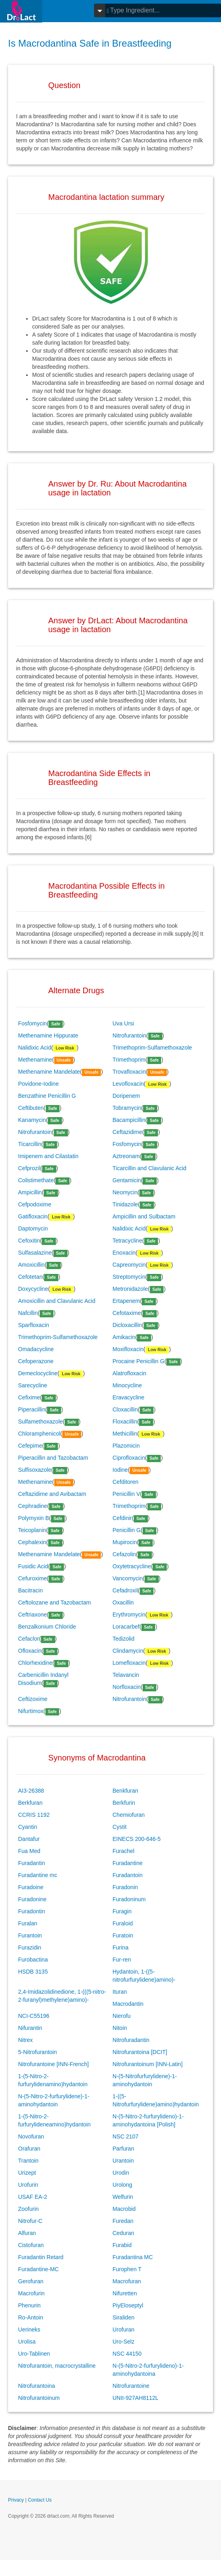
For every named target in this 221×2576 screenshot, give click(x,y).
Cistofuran (31, 2245)
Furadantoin (128, 1875)
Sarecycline (32, 1385)
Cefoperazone (35, 1361)
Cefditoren (126, 1482)
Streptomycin (129, 1277)
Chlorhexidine (35, 1663)
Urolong (122, 2185)
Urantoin (123, 2160)
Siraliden (123, 2317)
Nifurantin (30, 2028)
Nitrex (25, 2040)
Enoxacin (124, 1252)
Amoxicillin (31, 1264)
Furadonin (125, 1887)
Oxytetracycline (132, 1566)
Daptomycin (33, 1228)
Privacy (16, 2500)
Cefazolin (124, 1554)
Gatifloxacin (32, 1216)
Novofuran (31, 2136)
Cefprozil (29, 1168)
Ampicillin (30, 1192)
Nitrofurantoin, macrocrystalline (57, 2365)
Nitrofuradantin (131, 2040)
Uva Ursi (123, 1023)
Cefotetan (30, 1277)
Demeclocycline (37, 1373)
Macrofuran (127, 2281)
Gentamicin (127, 1180)
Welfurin (123, 2197)
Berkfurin (124, 1803)
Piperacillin (31, 1409)
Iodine (120, 1470)
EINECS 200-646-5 (137, 1839)
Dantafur (29, 1839)
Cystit (120, 1827)
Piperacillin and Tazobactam (53, 1457)
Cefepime (30, 1445)
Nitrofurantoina (36, 2386)
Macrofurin (31, 2293)
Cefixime (29, 1397)
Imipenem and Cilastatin (48, 1156)
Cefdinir (122, 1518)
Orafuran (29, 2148)
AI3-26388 (31, 1790)
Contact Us (39, 2500)
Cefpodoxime (34, 1204)
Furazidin (29, 1947)
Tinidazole (125, 1204)
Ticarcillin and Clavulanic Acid (149, 1168)
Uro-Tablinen (34, 2353)
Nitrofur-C (30, 2221)
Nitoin (120, 2028)
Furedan (123, 2221)
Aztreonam (126, 1156)
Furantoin (30, 1935)
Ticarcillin (29, 1144)
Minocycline (127, 1385)
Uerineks (29, 2329)
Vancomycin (128, 1578)
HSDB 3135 (33, 1971)
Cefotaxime (127, 1313)
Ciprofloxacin (129, 1457)
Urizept (27, 2172)
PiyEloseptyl (128, 2305)
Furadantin (31, 1863)
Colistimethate (36, 1180)
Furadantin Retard (40, 2257)
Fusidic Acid (33, 1566)
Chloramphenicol (39, 1433)
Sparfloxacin (33, 1325)
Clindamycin (128, 1650)
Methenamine (35, 1059)
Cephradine (32, 1506)
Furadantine (128, 1863)
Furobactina (33, 1959)
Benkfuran (125, 1790)
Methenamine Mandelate (49, 1071)
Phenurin (29, 2305)
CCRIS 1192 (34, 1815)
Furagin (122, 1911)
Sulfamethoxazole (40, 1421)
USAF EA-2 (32, 2197)
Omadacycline (36, 1349)
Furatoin (123, 1935)
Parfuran (123, 2148)
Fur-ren (122, 1959)
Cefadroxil (125, 1590)
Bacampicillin (129, 1120)
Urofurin (28, 2185)
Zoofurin (28, 2209)
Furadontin (31, 1911)
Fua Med (29, 1851)
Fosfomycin (32, 1023)
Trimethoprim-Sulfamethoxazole (152, 1047)
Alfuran (27, 2233)
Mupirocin (125, 1542)
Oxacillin (123, 1602)
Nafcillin (28, 1313)
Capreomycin (129, 1264)
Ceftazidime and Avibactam (52, 1494)
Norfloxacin (127, 1687)
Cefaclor (28, 1638)
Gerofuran (30, 2281)
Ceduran (123, 2233)
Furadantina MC (133, 2257)
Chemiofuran (129, 1815)
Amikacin (124, 1337)
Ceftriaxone (32, 1614)
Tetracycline (127, 1240)
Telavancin (126, 1675)
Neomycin (125, 1192)
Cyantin (27, 1827)
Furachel (123, 1851)
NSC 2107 (126, 2136)
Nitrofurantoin (129, 1035)
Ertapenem (126, 1301)
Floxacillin (125, 1421)
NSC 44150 (127, 2353)
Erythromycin (129, 1614)
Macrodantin (128, 2004)
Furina (121, 1947)
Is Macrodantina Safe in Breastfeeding (90, 43)
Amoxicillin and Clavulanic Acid (56, 1301)
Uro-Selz (123, 2341)
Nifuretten (125, 2293)
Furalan (27, 1923)
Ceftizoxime (32, 1699)
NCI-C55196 (33, 2016)
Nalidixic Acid (34, 1047)
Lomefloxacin (129, 1663)
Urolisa (27, 2341)
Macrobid (124, 2209)
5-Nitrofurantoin (37, 2052)
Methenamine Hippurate (48, 1035)
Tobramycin (127, 1108)
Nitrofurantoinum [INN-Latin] (147, 2064)
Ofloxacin (29, 1650)
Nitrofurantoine (131, 2386)
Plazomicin (126, 1445)
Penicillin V (126, 1494)
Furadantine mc (37, 1875)
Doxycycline (33, 1289)
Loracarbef (126, 1626)
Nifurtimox (30, 1711)
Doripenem (126, 1096)
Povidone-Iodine (38, 1084)
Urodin (121, 2172)
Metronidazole (130, 1289)
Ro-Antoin (30, 2317)
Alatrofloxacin (129, 1373)
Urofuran (123, 2329)
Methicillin (125, 1433)
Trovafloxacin (129, 1071)
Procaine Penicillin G (138, 1361)
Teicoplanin (32, 1530)
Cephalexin (32, 1542)
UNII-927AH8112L (135, 2398)
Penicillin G (127, 1530)
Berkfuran (30, 1803)
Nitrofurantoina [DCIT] (140, 2052)
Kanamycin (32, 1120)
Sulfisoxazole (34, 1470)
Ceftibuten (31, 1108)
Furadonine (32, 1899)
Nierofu (122, 2016)
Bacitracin (30, 1590)
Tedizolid (123, 1638)
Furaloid (123, 1923)
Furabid (122, 2245)
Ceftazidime (127, 1132)
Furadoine (30, 1887)
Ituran (120, 1991)
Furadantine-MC (38, 2269)
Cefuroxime (32, 1578)
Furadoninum (129, 1899)
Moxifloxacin (128, 1349)
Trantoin (28, 2160)
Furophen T (127, 2269)
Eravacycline (128, 1397)
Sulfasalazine (34, 1252)
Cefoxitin (29, 1240)
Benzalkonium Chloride (47, 1626)
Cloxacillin (125, 1409)
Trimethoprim (129, 1059)
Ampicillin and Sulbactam (144, 1216)
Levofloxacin (128, 1084)
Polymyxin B (33, 1518)
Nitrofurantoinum (39, 2398)
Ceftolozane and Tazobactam (54, 1602)
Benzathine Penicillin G (47, 1096)
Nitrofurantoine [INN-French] (53, 2064)
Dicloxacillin (127, 1325)
